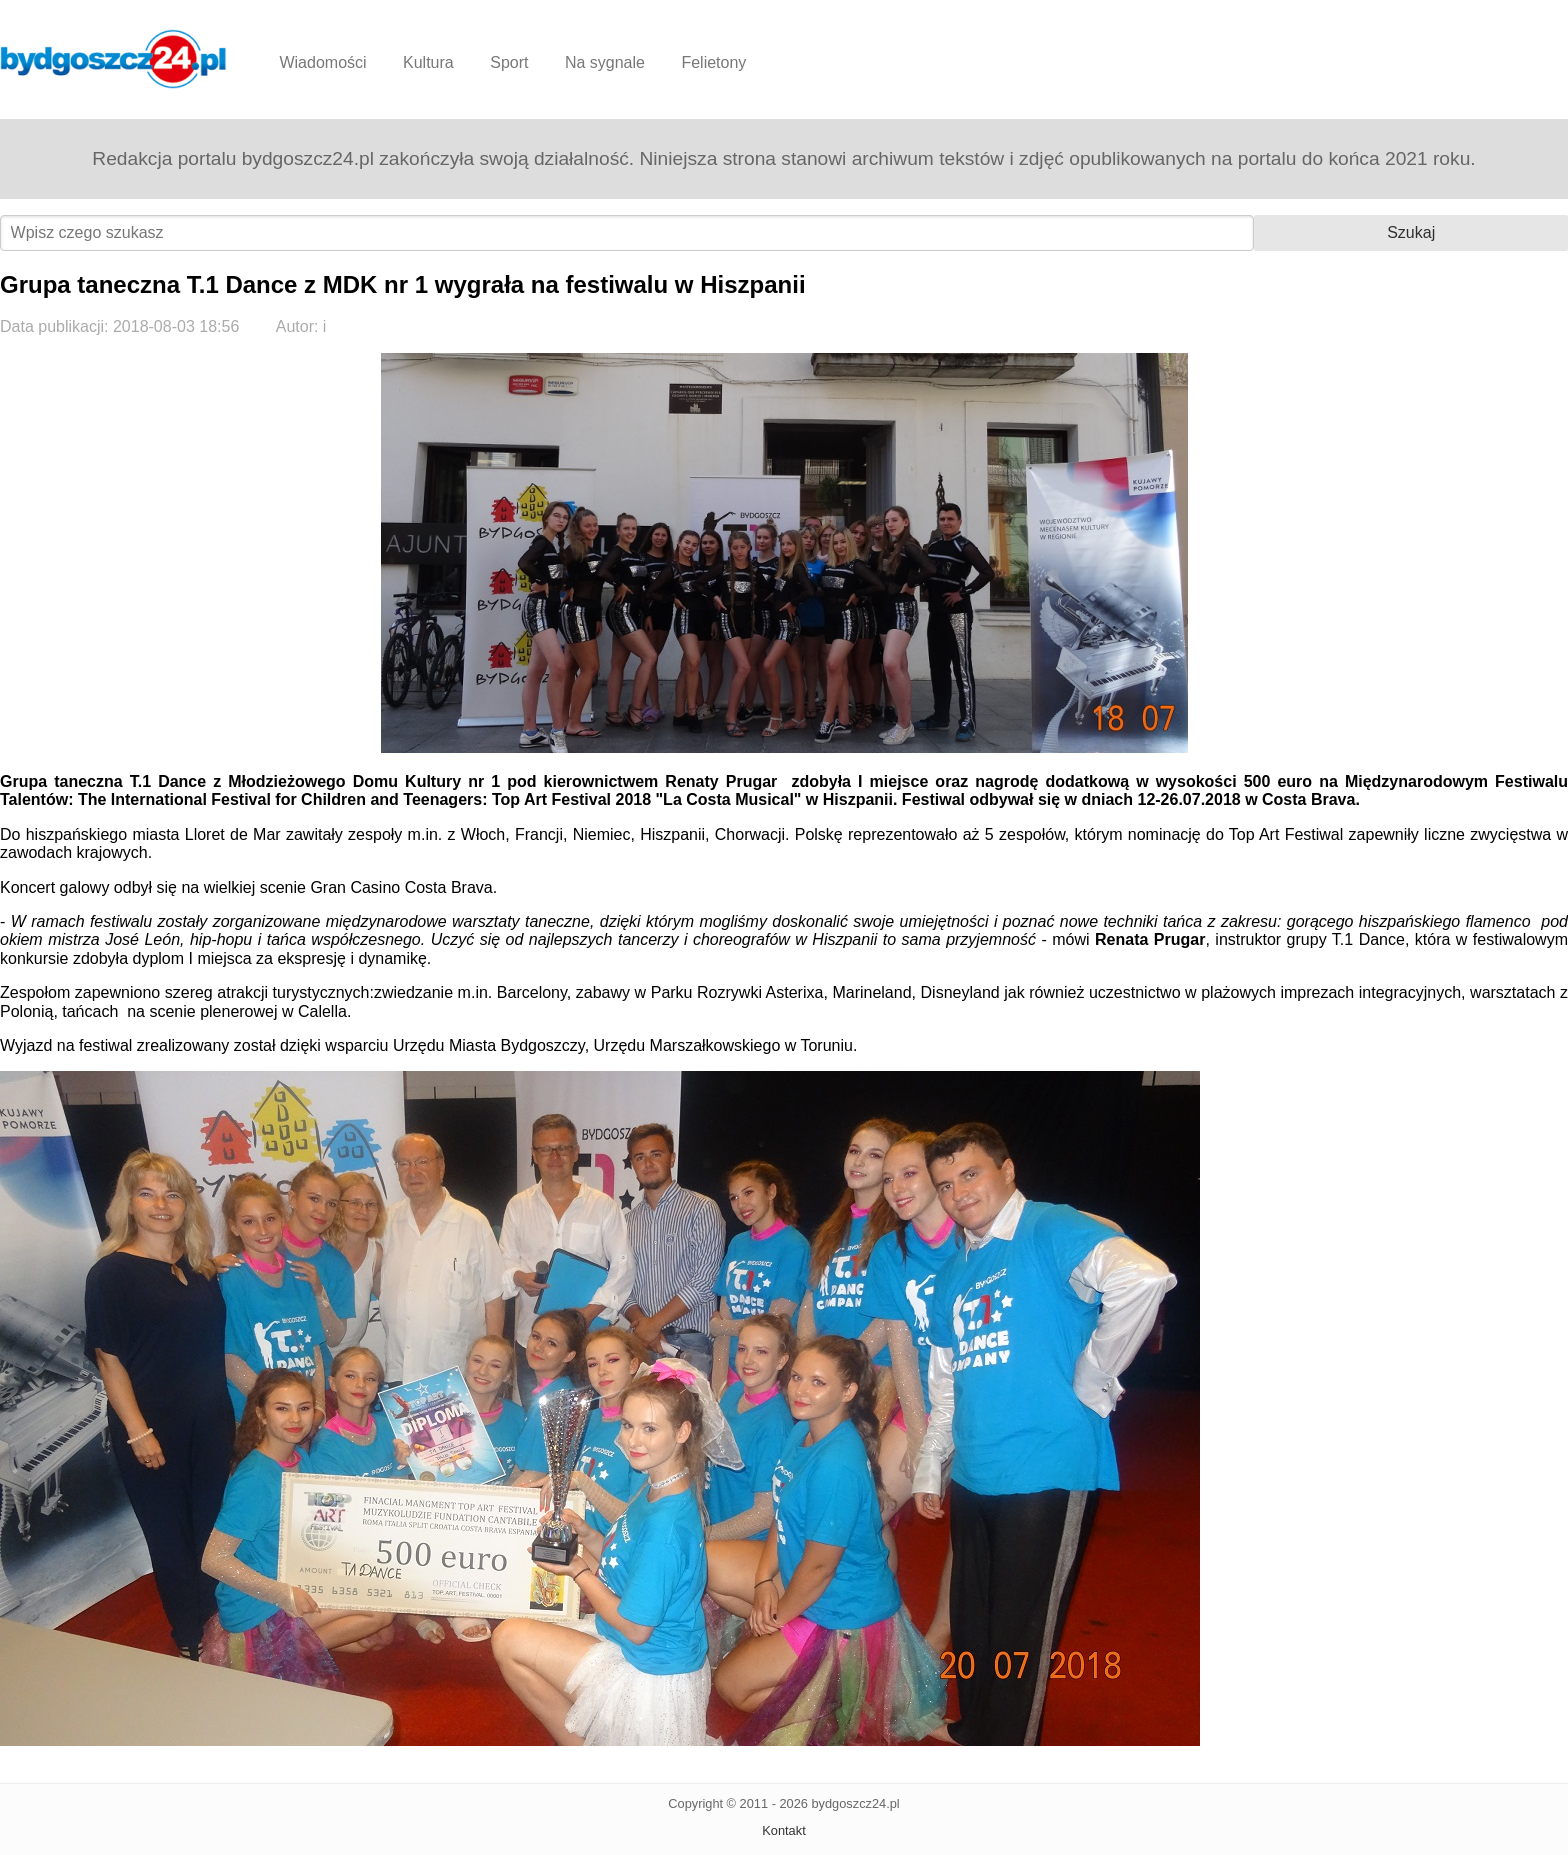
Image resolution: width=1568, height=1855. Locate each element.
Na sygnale (605, 62)
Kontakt (783, 1830)
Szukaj (1411, 232)
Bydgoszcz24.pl (113, 59)
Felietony (713, 62)
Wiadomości (322, 62)
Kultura (428, 62)
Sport (509, 62)
